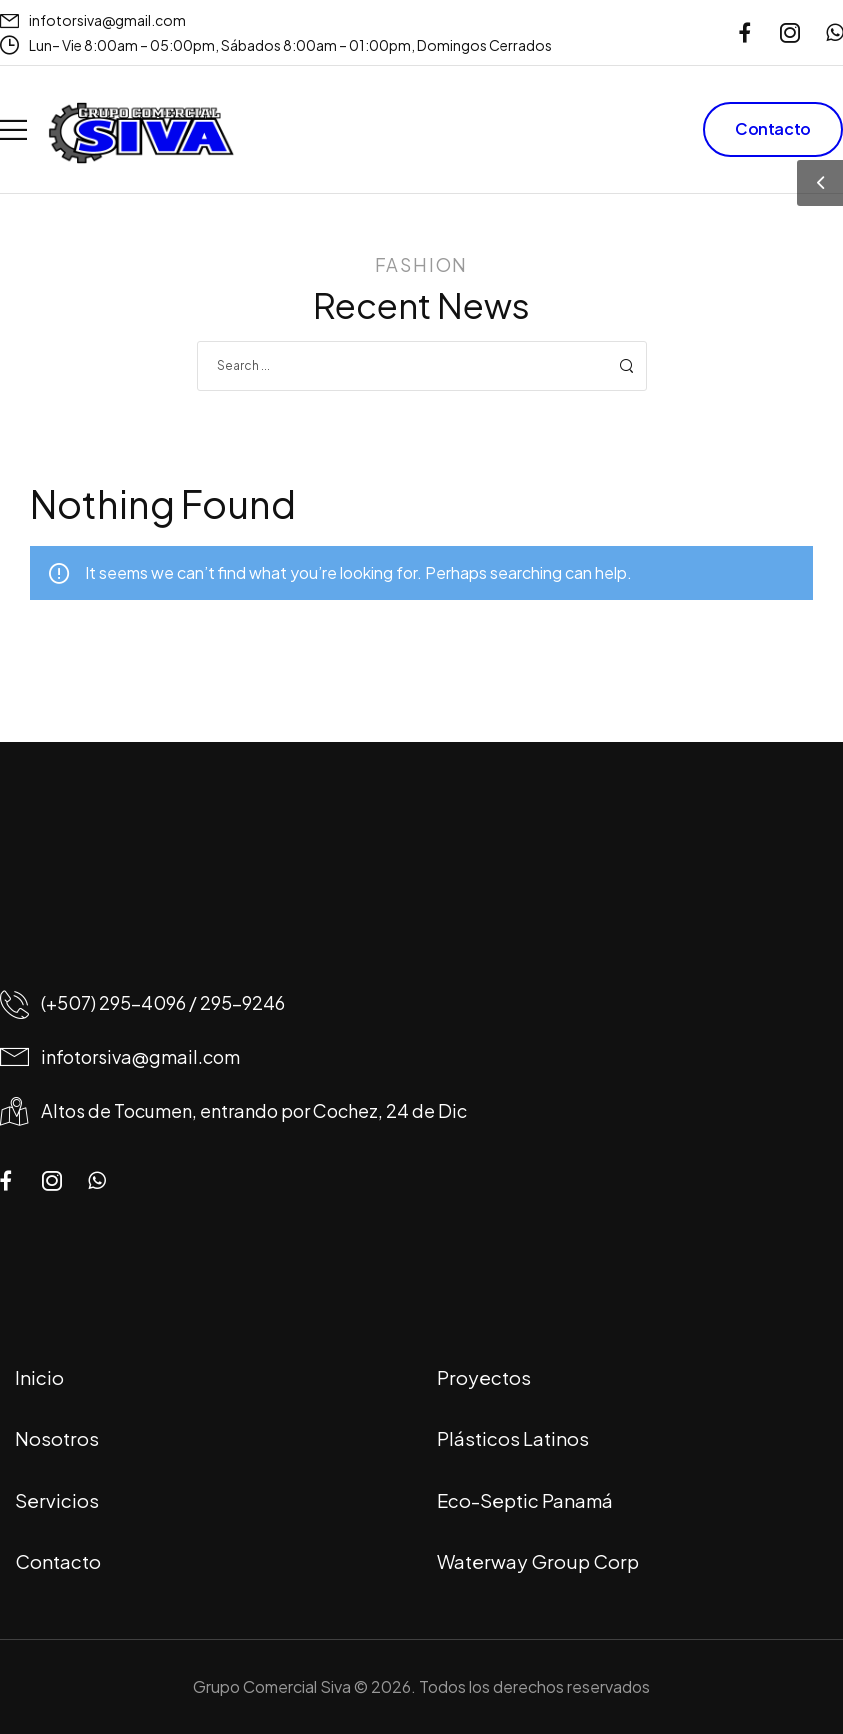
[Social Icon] (744, 32)
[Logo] (141, 133)
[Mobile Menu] (13, 129)
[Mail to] (93, 20)
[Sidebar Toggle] (820, 183)
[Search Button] (626, 366)
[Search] (402, 366)
